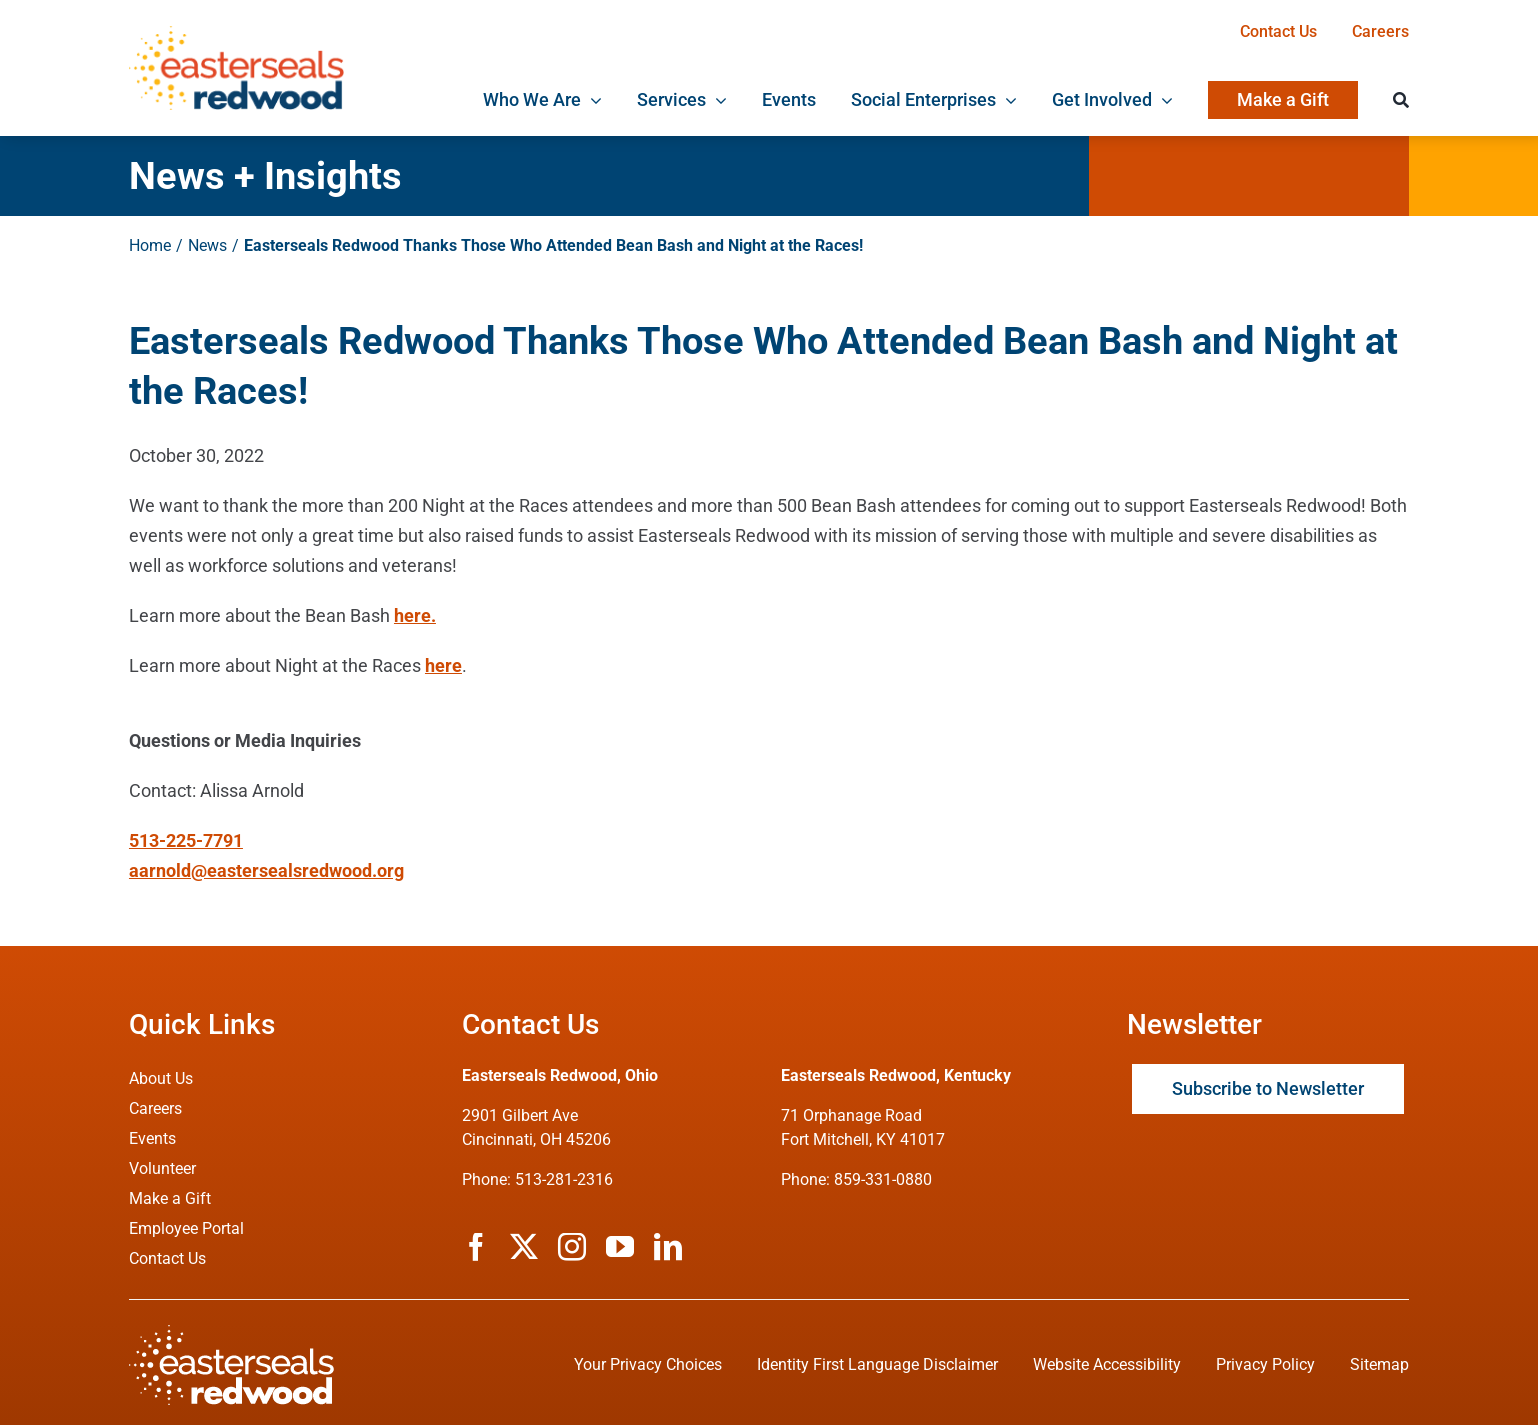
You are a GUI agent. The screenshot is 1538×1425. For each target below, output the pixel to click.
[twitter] (524, 1247)
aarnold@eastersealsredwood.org (266, 870)
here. (415, 615)
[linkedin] (668, 1247)
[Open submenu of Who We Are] (591, 100)
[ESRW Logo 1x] (236, 34)
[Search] (1401, 100)
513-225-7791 (186, 840)
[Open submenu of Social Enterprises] (1006, 100)
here (443, 665)
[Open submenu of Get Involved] (1162, 100)
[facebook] (476, 1247)
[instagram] (572, 1247)
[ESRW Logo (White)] (231, 1333)
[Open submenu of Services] (716, 100)
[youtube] (620, 1247)
